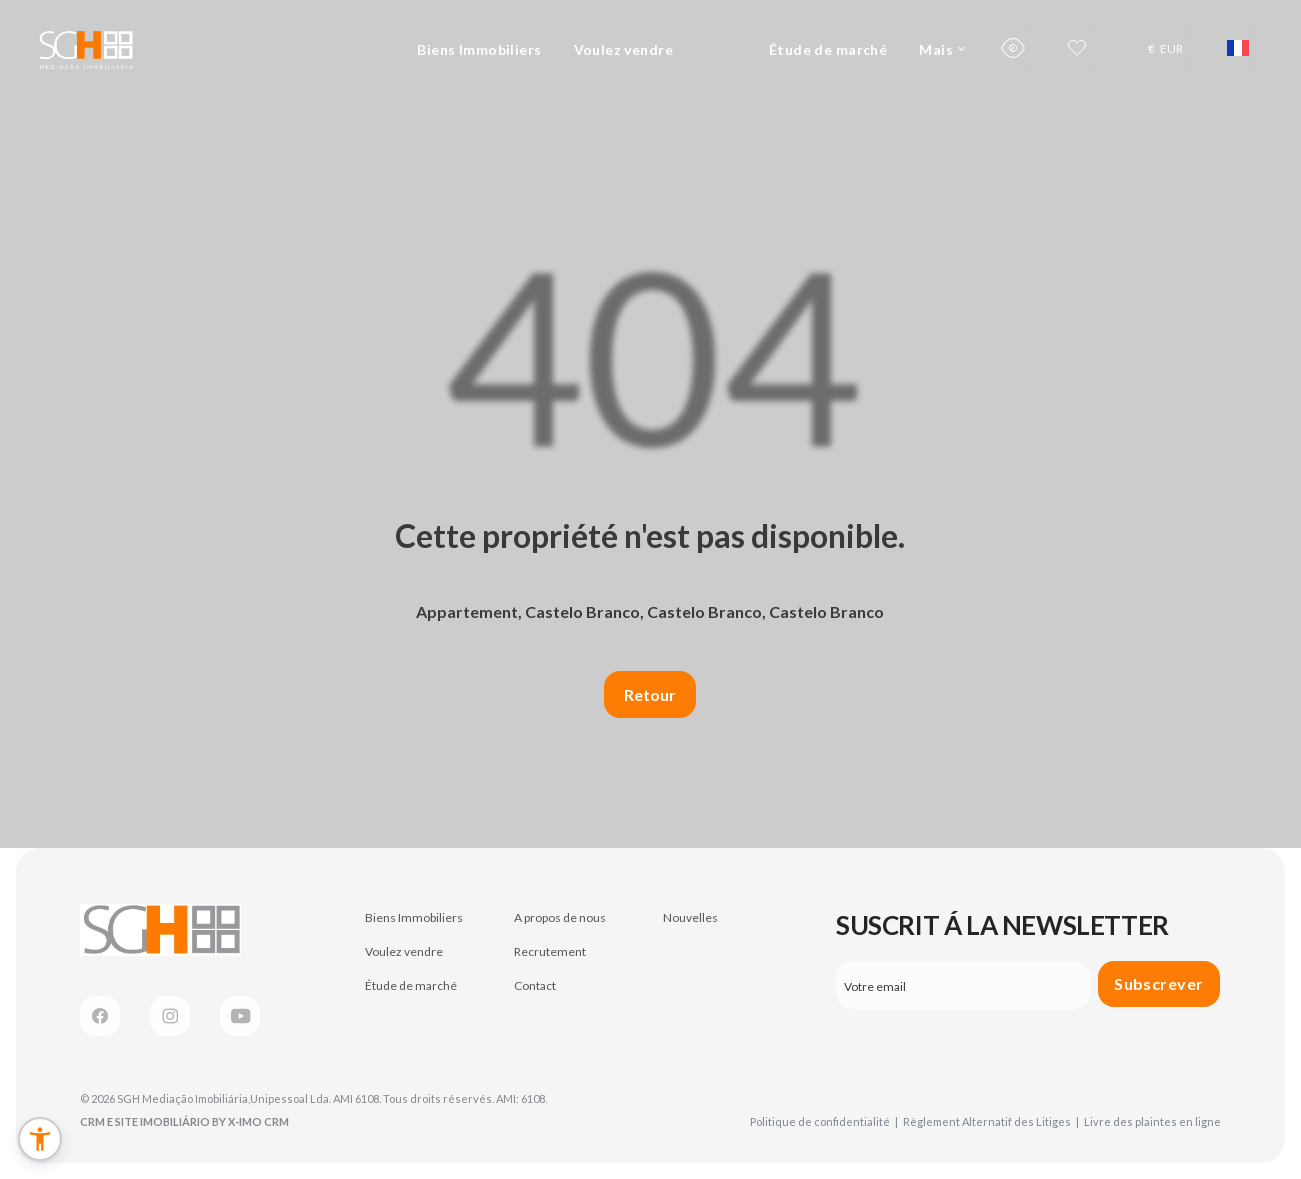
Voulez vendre (623, 49)
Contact (535, 985)
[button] (40, 1139)
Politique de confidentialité (824, 1121)
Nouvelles (690, 917)
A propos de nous (560, 917)
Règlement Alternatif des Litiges (991, 1121)
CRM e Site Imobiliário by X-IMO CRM (184, 1121)
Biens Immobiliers (479, 49)
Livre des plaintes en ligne (1152, 1121)
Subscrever (1159, 983)
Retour (650, 694)
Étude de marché (828, 49)
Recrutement (550, 951)
